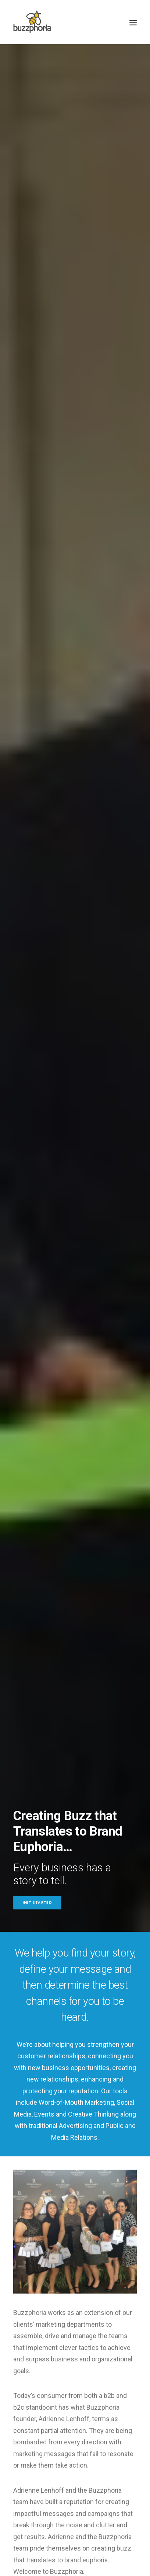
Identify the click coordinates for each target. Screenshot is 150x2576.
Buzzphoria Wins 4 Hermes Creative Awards (71, 1840)
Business (36, 1727)
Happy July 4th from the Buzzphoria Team (66, 1915)
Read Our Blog (75, 1983)
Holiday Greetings (85, 1718)
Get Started (37, 170)
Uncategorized (48, 1718)
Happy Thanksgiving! (61, 1769)
